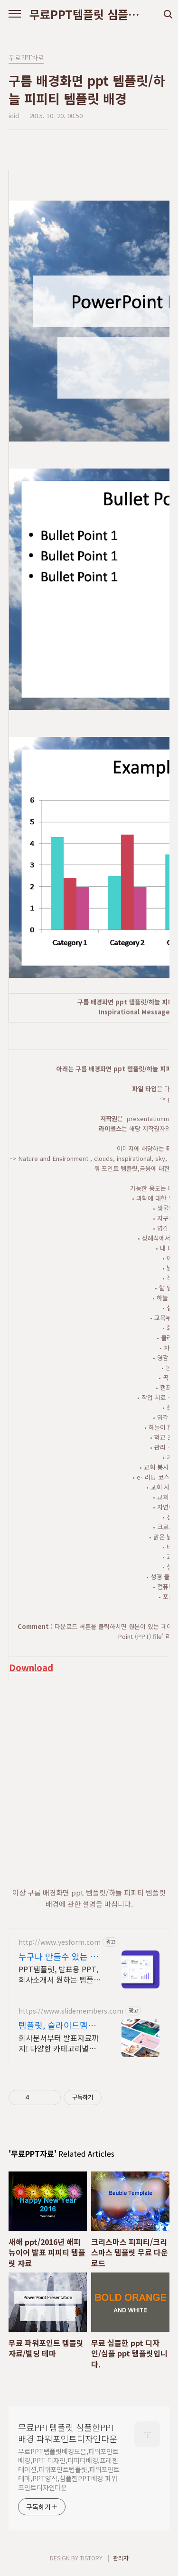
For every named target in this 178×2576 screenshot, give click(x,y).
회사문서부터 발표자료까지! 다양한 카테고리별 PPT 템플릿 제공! (59, 2042)
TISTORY (91, 2558)
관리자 (121, 2558)
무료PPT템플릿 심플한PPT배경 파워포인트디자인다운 (89, 14)
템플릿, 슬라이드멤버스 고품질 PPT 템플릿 (59, 2025)
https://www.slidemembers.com (71, 2011)
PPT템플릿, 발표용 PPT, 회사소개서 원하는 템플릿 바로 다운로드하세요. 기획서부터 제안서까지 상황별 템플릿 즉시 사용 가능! (61, 1974)
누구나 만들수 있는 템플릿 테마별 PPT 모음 (59, 1956)
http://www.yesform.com (60, 1942)
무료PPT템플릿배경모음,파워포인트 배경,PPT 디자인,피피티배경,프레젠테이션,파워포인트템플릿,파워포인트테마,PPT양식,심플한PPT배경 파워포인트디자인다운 (69, 2469)
